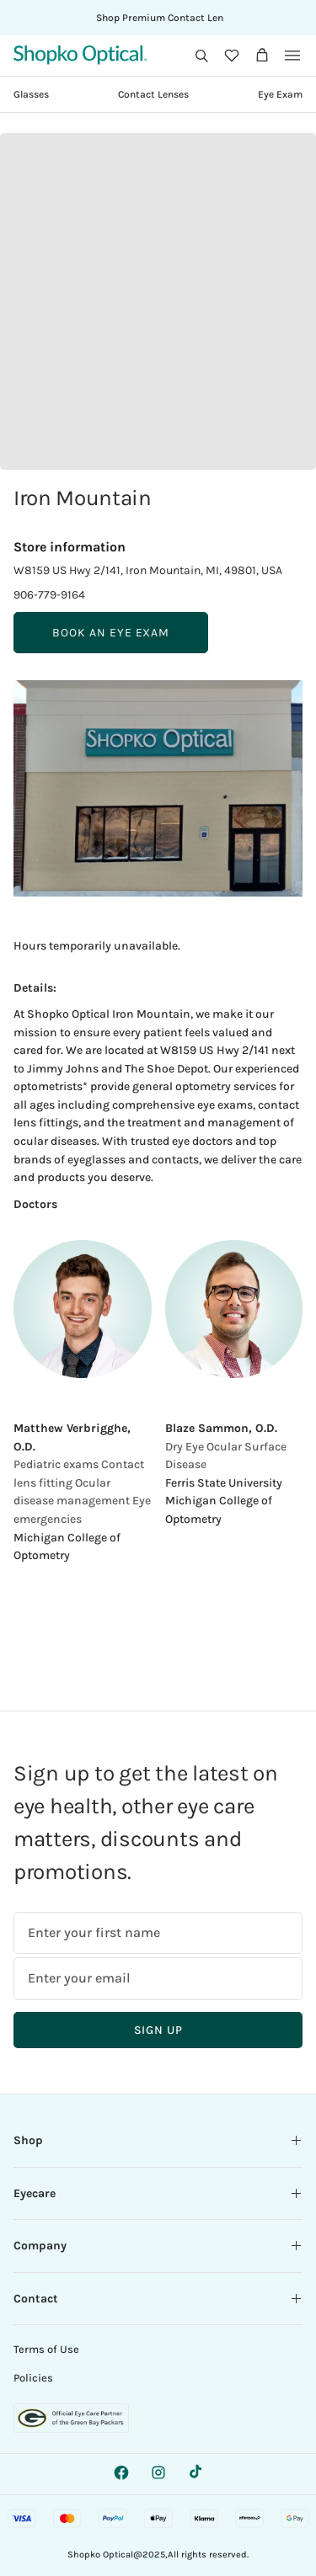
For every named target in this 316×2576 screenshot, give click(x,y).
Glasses (31, 94)
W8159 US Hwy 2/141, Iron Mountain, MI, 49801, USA (147, 570)
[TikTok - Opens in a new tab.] (195, 2472)
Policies (33, 2377)
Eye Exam (280, 94)
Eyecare (158, 2193)
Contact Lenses (153, 94)
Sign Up (158, 2030)
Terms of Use (46, 2349)
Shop (158, 2140)
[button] (201, 55)
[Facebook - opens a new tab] (121, 2472)
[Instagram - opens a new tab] (158, 2472)
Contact (158, 2298)
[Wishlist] (232, 55)
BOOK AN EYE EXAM (110, 632)
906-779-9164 (49, 595)
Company (158, 2245)
